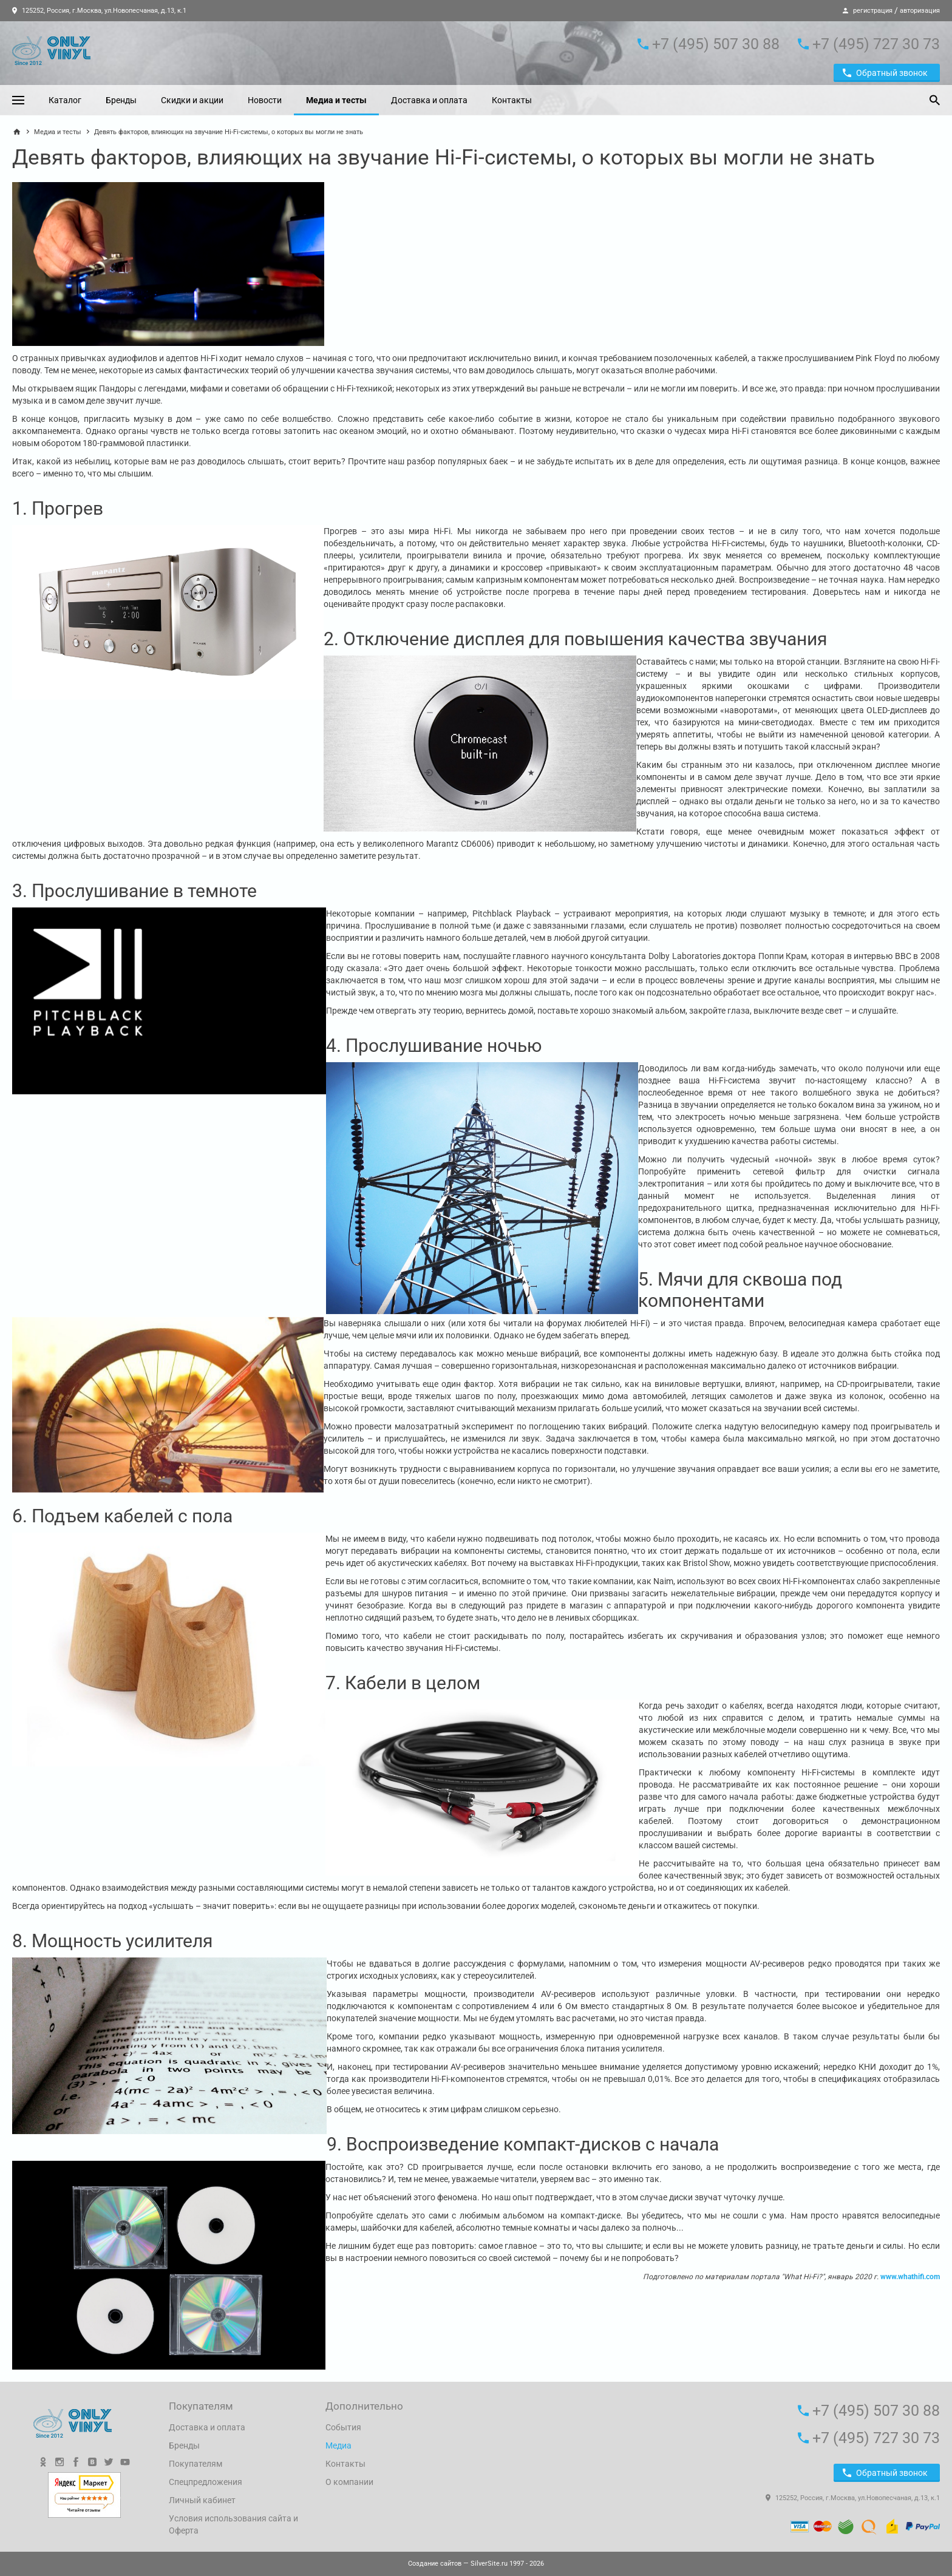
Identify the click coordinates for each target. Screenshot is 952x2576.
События (343, 2427)
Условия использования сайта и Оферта (233, 2524)
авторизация (920, 11)
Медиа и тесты (336, 100)
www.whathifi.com (910, 2277)
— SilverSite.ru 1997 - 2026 (476, 2564)
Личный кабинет (202, 2500)
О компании (349, 2482)
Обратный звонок (885, 73)
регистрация (872, 11)
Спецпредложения (205, 2482)
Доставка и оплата (429, 100)
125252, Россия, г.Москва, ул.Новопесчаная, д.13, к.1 (99, 10)
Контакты (512, 100)
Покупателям (195, 2464)
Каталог (65, 100)
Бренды (121, 100)
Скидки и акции (192, 100)
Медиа (338, 2445)
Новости (265, 100)
